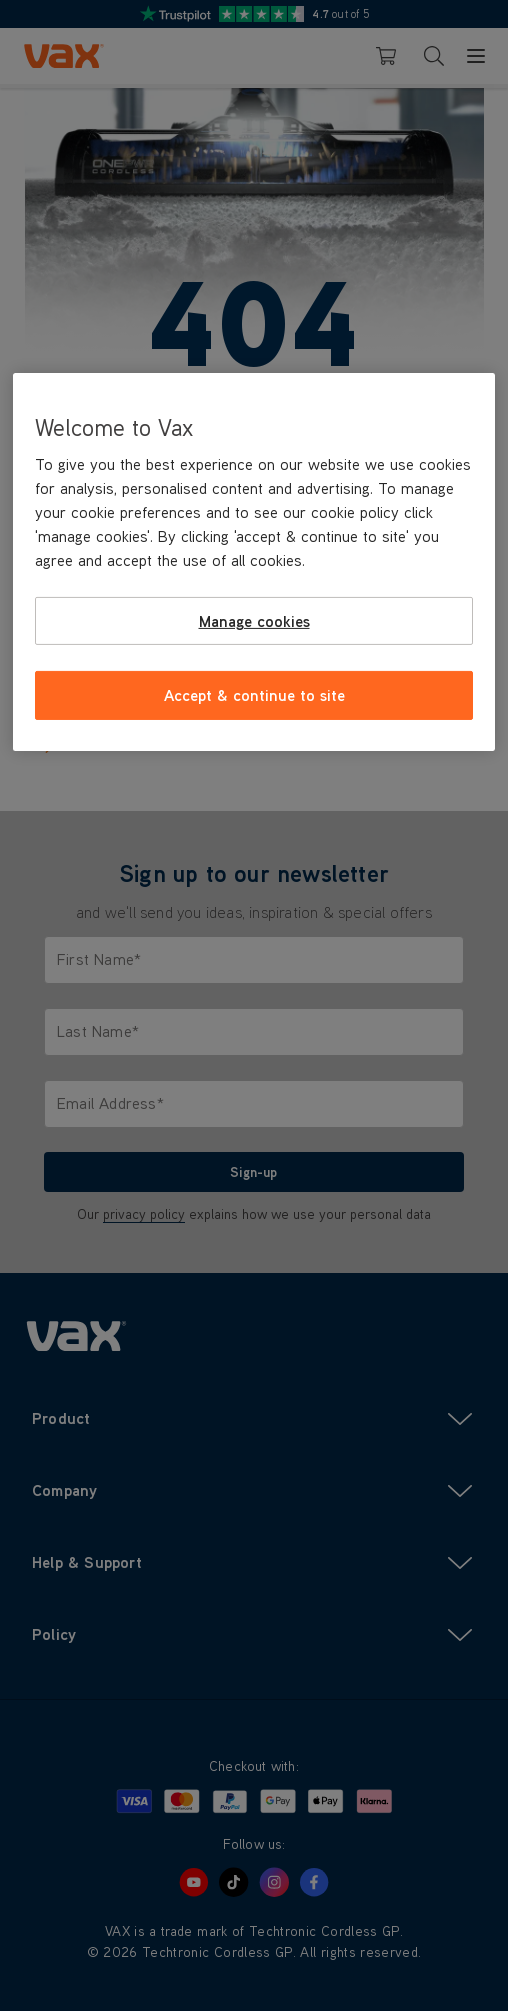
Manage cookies (254, 621)
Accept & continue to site (254, 695)
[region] (254, 562)
